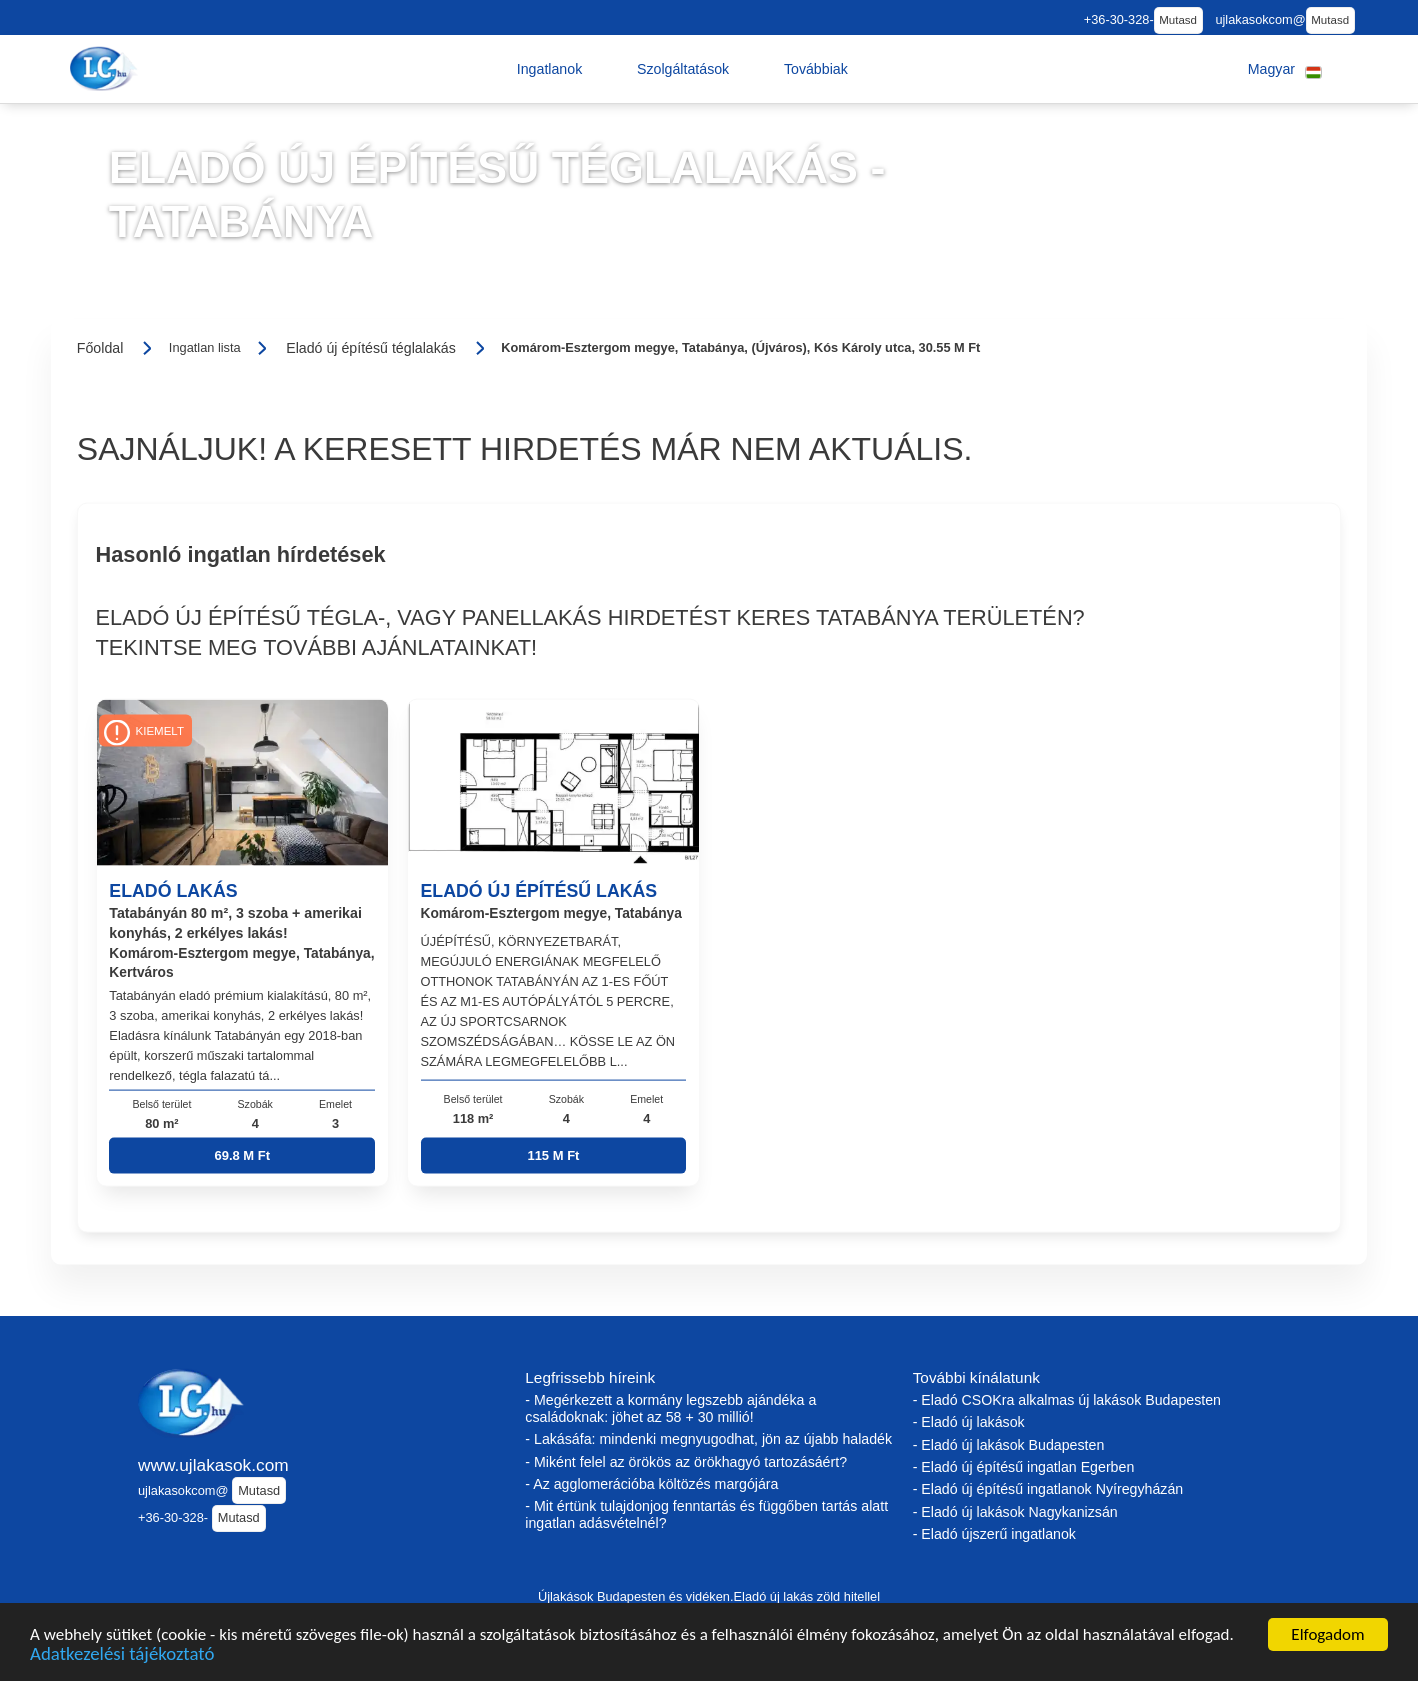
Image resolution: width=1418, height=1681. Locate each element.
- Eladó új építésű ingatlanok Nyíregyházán (1048, 1489)
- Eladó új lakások (969, 1422)
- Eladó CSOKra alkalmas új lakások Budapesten (1067, 1400)
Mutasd (1178, 20)
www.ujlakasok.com (213, 1465)
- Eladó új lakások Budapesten (1009, 1445)
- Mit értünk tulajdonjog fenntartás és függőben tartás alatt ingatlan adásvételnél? (706, 1514)
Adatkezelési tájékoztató (122, 1656)
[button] (550, 69)
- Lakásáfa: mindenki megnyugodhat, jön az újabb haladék (708, 1439)
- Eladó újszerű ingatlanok (994, 1534)
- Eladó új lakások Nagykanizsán (1015, 1512)
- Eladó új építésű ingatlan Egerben (1024, 1467)
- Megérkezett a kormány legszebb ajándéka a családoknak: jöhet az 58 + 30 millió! (670, 1408)
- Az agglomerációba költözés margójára (651, 1484)
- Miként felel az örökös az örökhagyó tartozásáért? (686, 1462)
